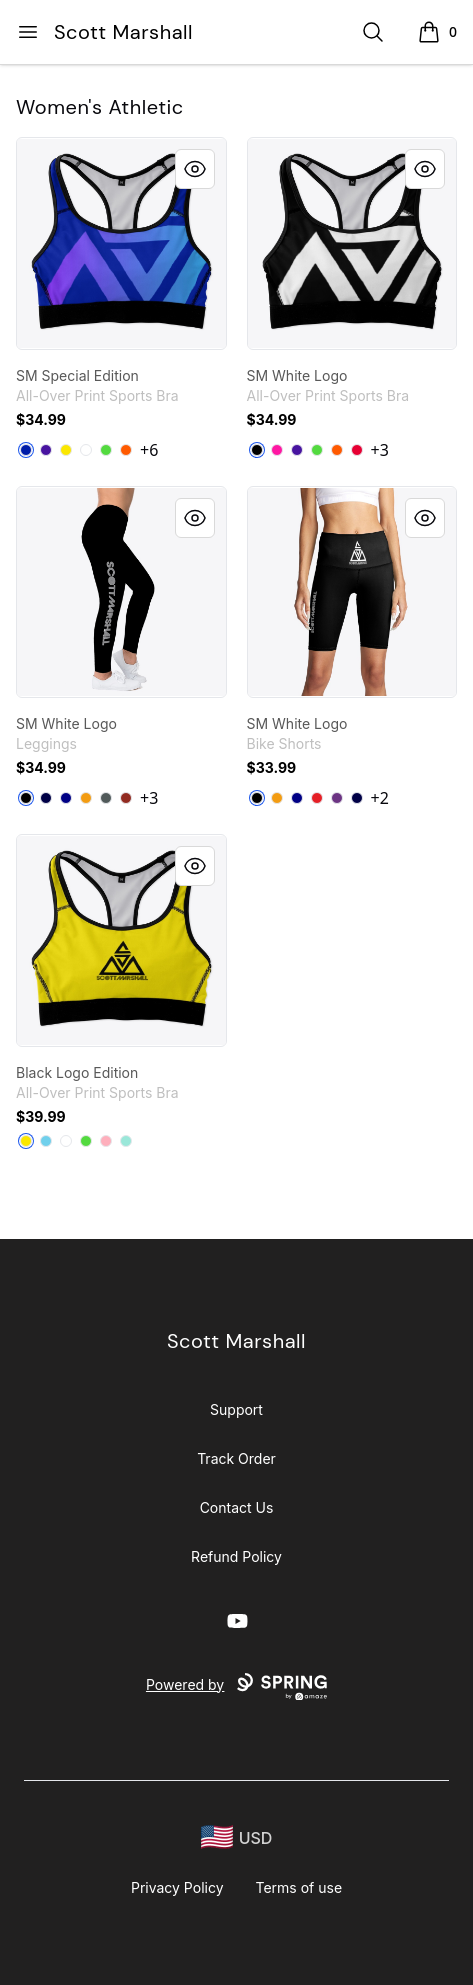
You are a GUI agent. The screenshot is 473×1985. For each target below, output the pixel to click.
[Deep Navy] (66, 798)
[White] (86, 450)
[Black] (257, 450)
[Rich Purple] (46, 450)
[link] (121, 243)
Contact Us (237, 1507)
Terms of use (299, 1887)
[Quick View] (195, 169)
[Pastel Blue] (46, 1141)
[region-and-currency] (237, 1837)
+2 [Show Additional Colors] (380, 798)
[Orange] (126, 450)
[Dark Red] (126, 798)
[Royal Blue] (26, 450)
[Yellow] (66, 450)
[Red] (357, 450)
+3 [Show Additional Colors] (380, 450)
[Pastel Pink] (106, 1141)
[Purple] (337, 798)
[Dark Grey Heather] (106, 798)
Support (236, 1409)
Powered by (236, 1687)
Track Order (236, 1458)
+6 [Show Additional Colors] (149, 450)
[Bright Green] (106, 450)
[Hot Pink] (277, 450)
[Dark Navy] (46, 798)
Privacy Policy (177, 1887)
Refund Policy (236, 1556)
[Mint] (126, 1141)
